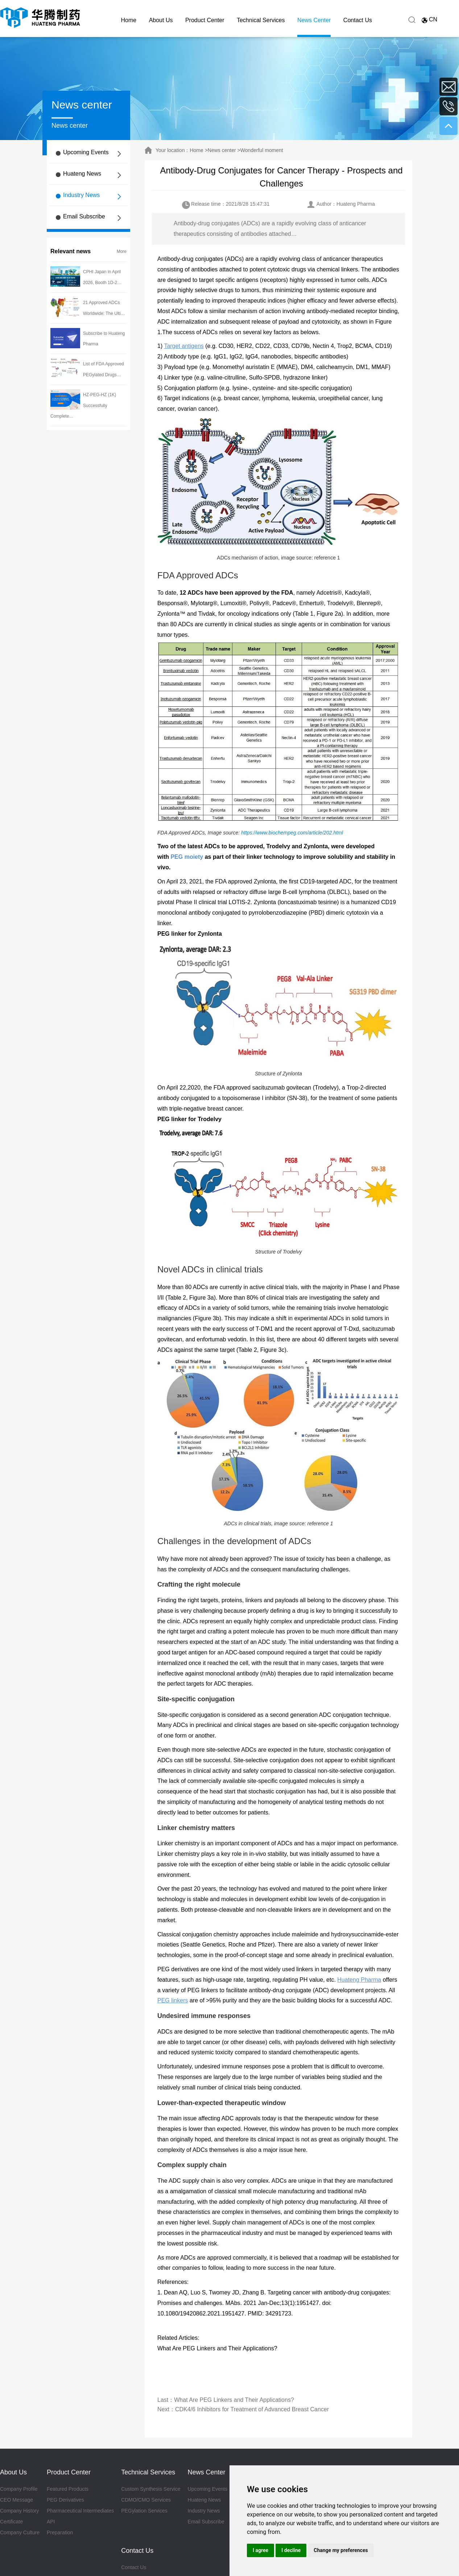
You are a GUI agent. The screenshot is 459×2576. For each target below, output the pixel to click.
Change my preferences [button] (341, 2550)
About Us (161, 20)
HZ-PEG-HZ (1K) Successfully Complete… (83, 405)
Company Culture (20, 2532)
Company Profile (19, 2489)
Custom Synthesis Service (150, 2489)
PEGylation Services (144, 2511)
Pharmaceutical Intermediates (80, 2511)
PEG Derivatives (65, 2500)
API (51, 2521)
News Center (314, 20)
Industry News (81, 195)
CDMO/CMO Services (146, 2500)
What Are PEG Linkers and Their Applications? (217, 2348)
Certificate (11, 2521)
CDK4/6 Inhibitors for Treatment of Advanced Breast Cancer (252, 2409)
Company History (19, 2511)
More (122, 251)
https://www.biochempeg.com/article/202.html (292, 833)
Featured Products (67, 2489)
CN (433, 19)
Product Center (204, 20)
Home (129, 20)
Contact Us (357, 20)
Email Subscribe (84, 216)
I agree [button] (260, 2550)
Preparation (60, 2532)
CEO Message (16, 2500)
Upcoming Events (85, 152)
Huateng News (82, 174)
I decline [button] (291, 2550)
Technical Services (261, 20)
